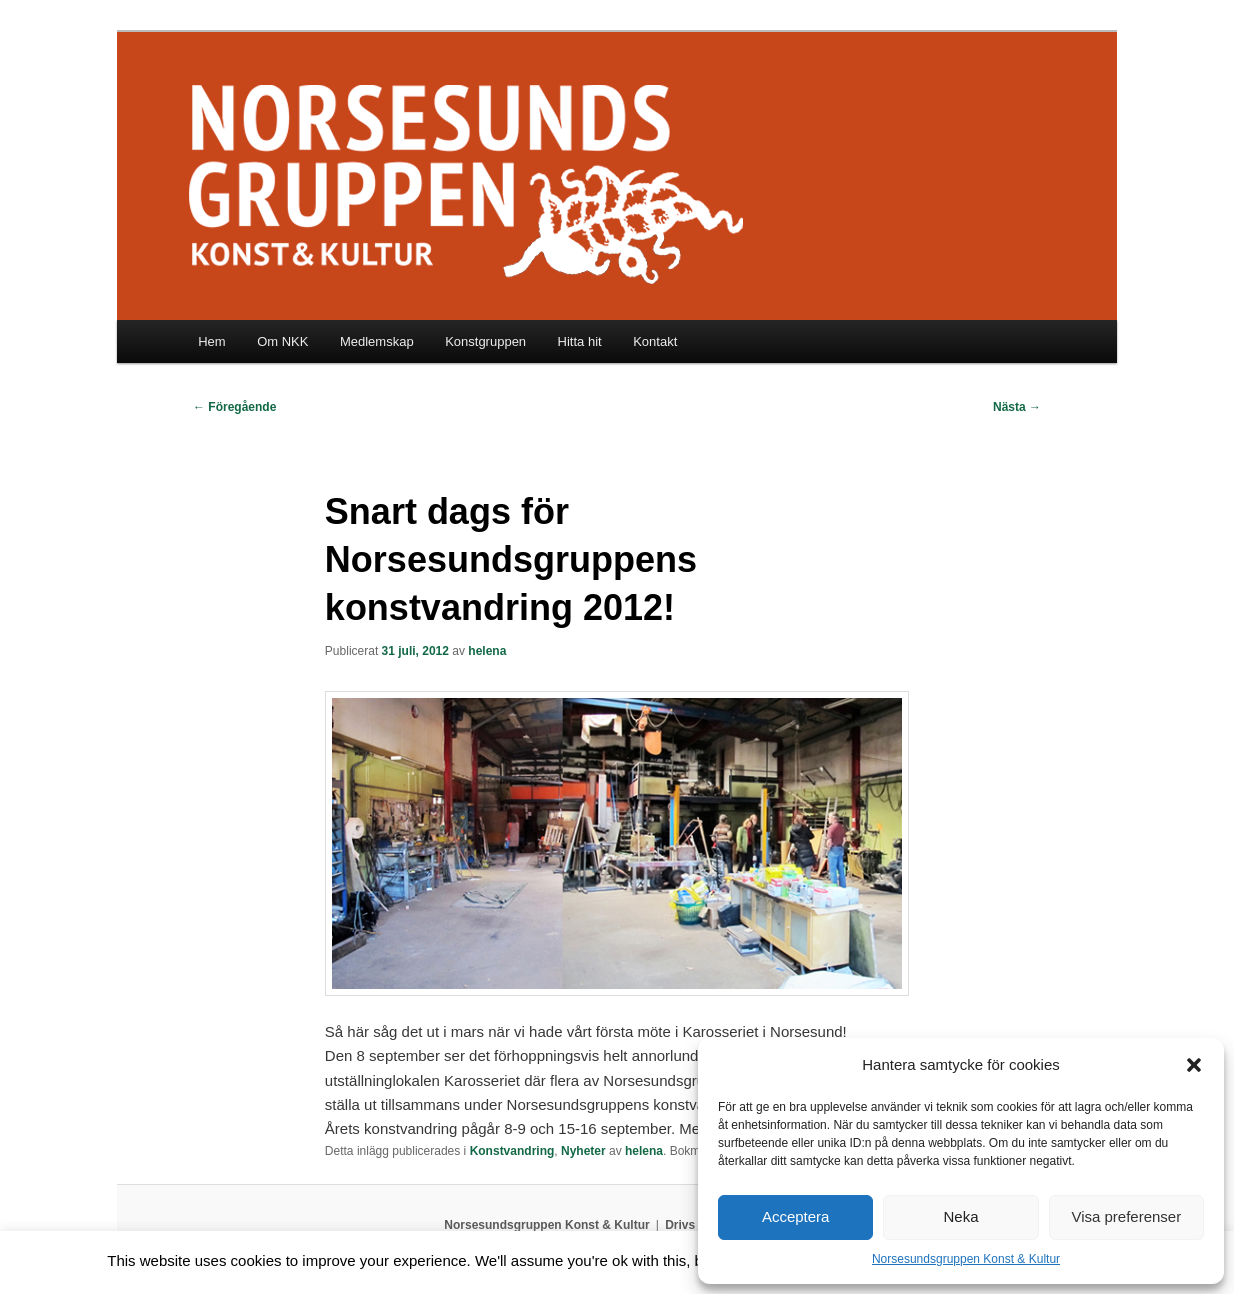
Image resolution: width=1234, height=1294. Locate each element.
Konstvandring (512, 1151)
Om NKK (282, 341)
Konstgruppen (485, 341)
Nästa (1017, 407)
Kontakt (655, 341)
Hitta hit (580, 341)
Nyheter (583, 1151)
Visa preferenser (1126, 1216)
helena (487, 651)
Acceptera (796, 1216)
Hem (211, 341)
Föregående (234, 407)
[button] (1194, 1065)
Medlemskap (377, 341)
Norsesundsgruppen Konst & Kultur (966, 1259)
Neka (960, 1216)
